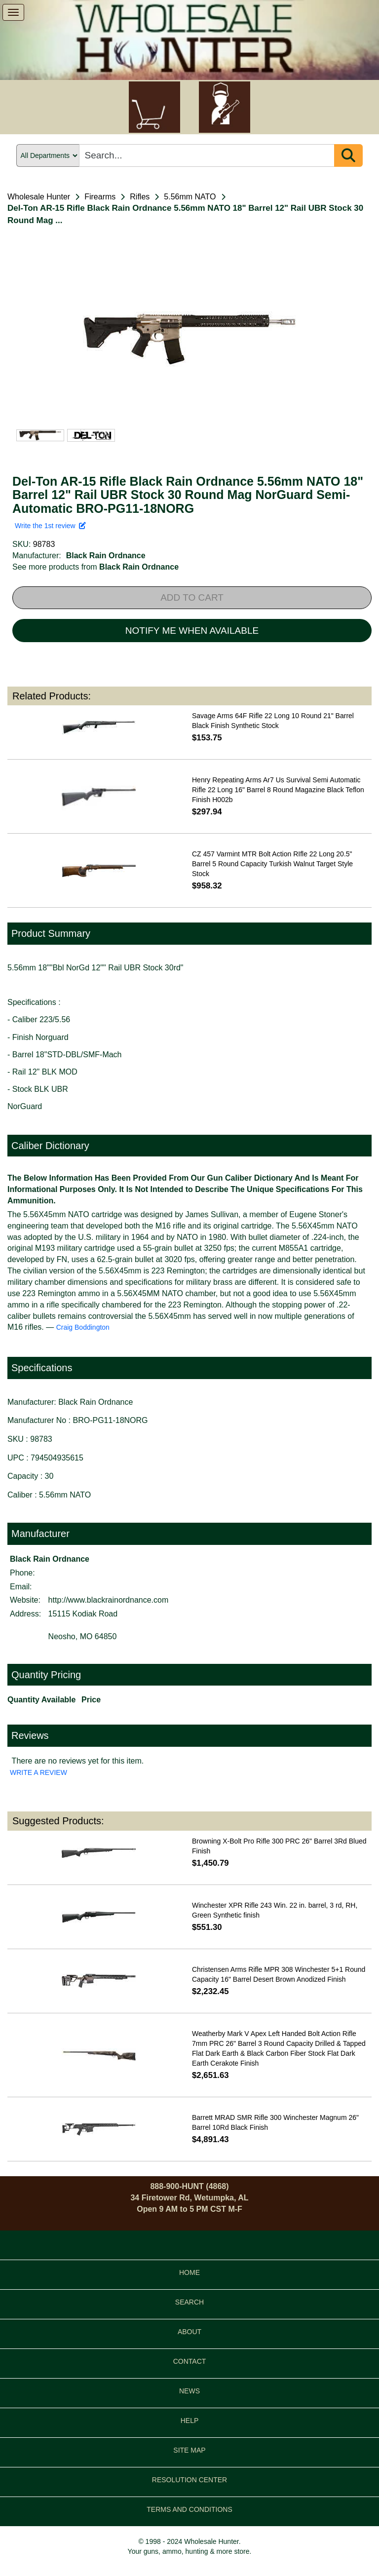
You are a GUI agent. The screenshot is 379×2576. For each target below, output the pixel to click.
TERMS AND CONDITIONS (189, 2509)
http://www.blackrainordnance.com (108, 1600)
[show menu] (13, 12)
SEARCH (189, 2302)
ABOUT (189, 2332)
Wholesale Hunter (38, 196)
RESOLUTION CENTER (189, 2480)
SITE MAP (189, 2450)
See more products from (95, 567)
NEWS (189, 2391)
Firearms (99, 196)
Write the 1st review (50, 526)
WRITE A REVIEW (38, 1772)
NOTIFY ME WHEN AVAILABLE (192, 630)
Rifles (140, 196)
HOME (189, 2272)
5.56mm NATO (190, 196)
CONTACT (189, 2361)
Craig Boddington (83, 1327)
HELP (190, 2420)
